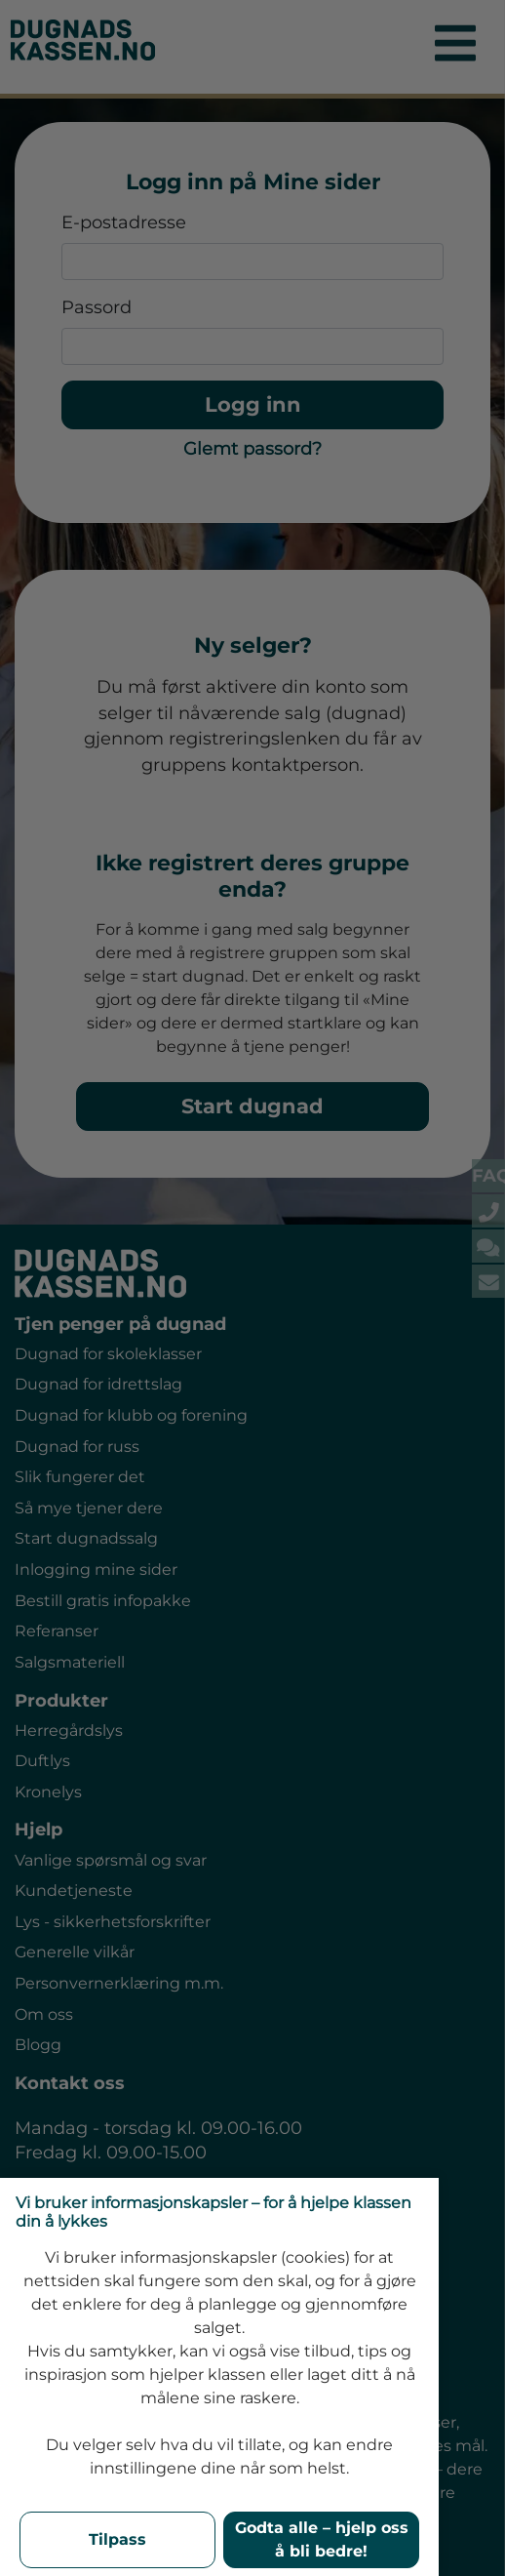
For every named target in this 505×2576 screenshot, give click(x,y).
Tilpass (117, 2539)
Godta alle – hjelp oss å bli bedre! (321, 2539)
